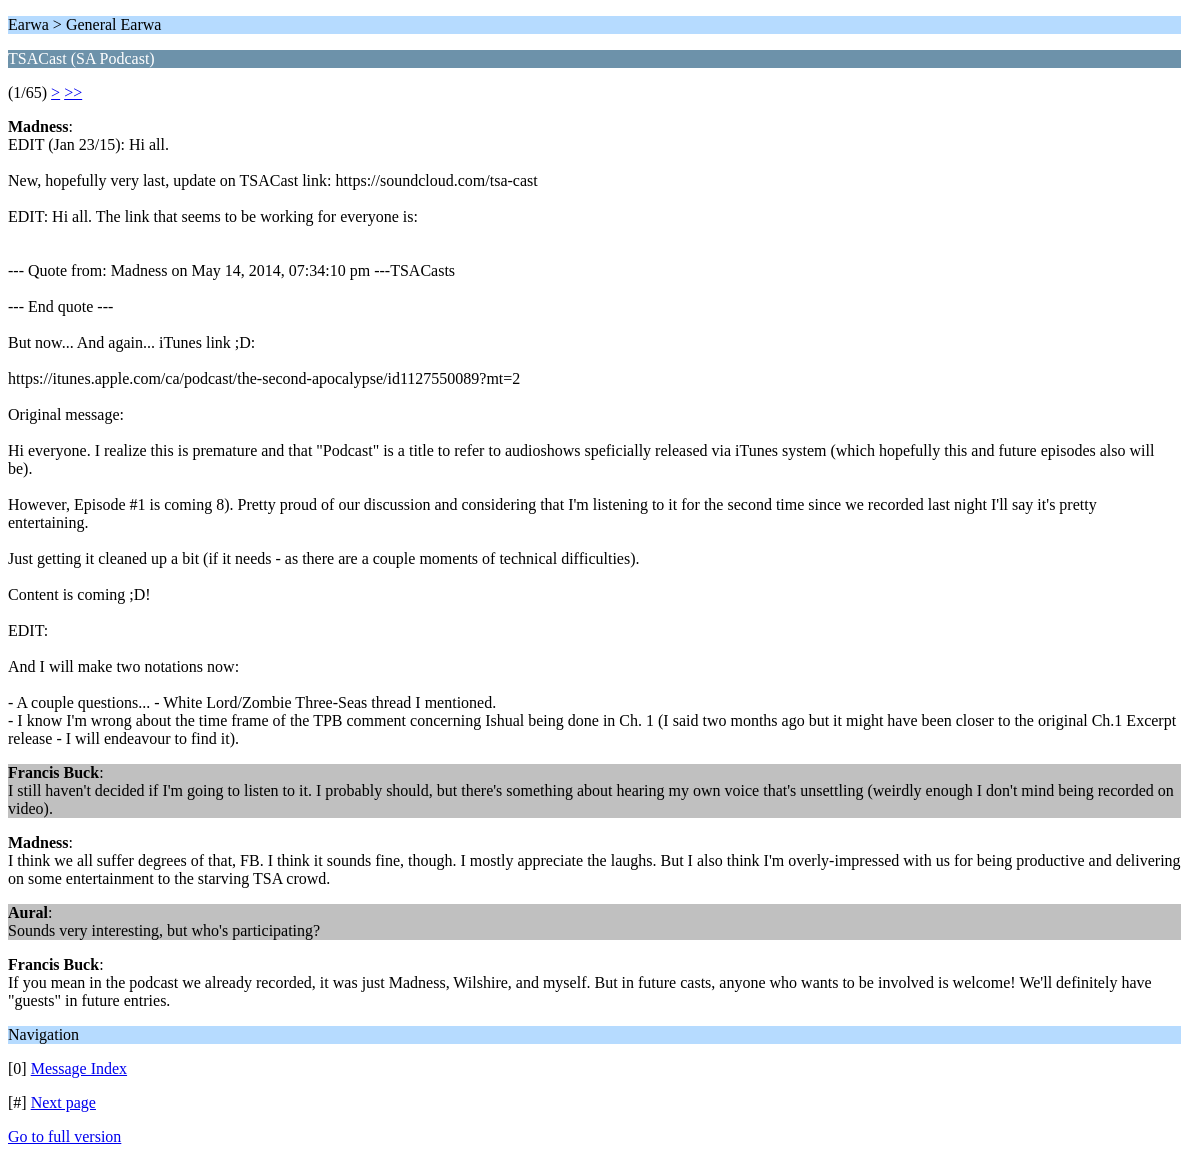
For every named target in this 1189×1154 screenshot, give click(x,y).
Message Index (79, 1068)
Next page (63, 1102)
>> (73, 92)
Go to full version (64, 1136)
